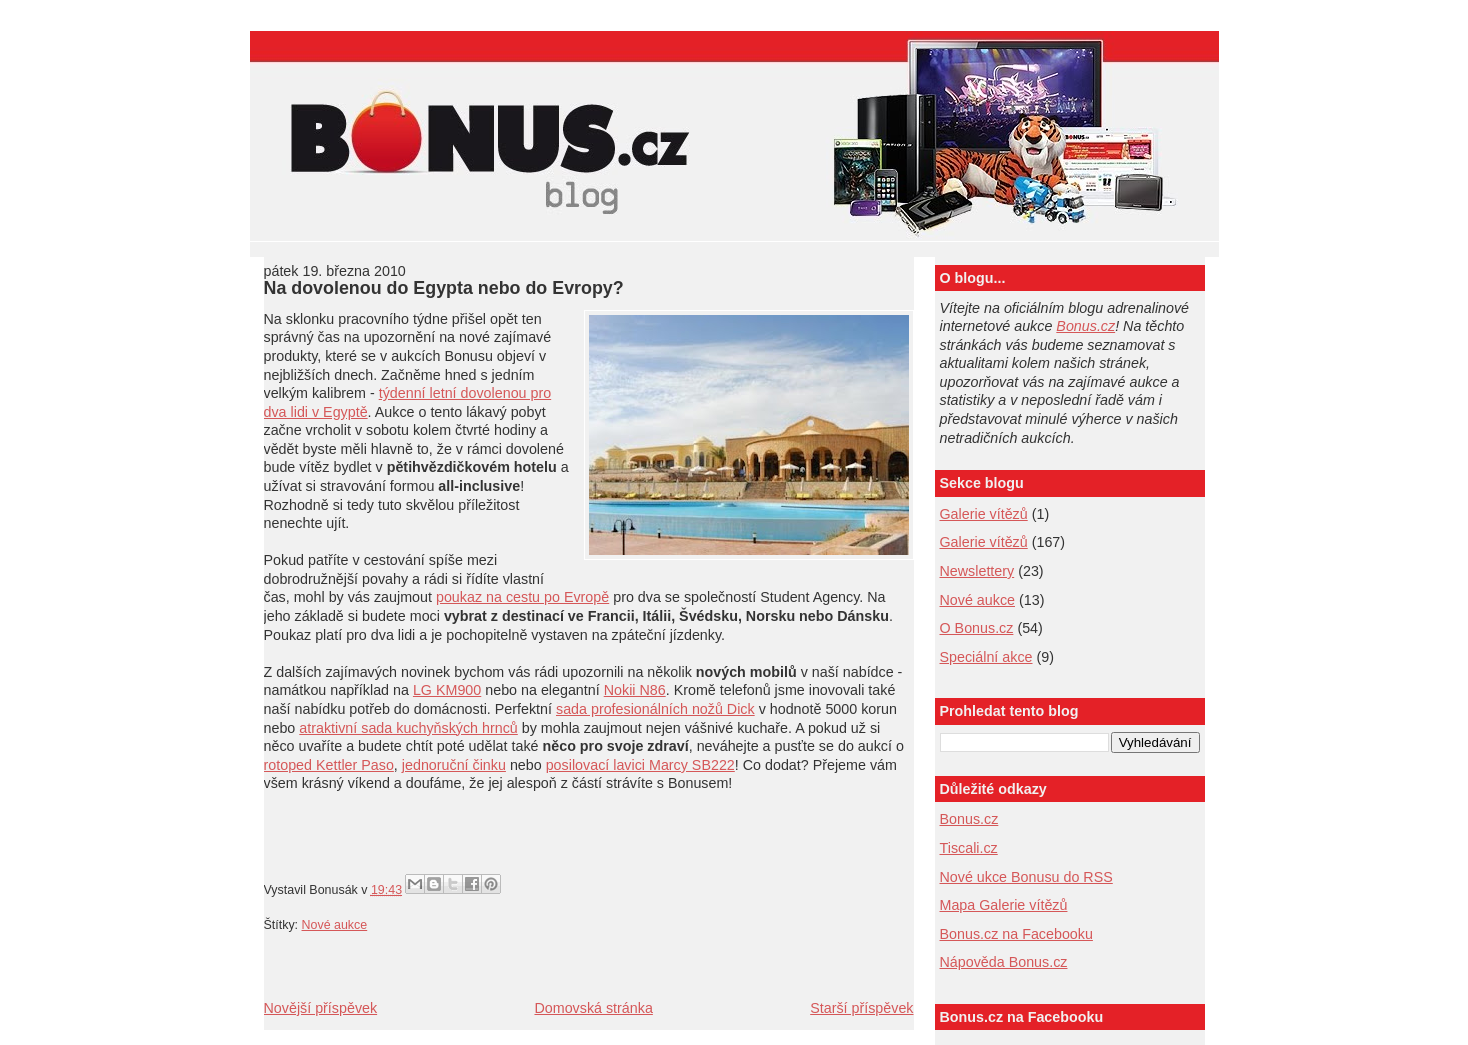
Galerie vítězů (984, 542)
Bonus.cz (1085, 326)
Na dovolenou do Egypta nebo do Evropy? (444, 288)
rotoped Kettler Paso (329, 765)
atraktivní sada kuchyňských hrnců (408, 728)
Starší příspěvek (861, 1008)
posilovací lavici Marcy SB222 (640, 765)
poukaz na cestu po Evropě (522, 597)
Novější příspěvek (321, 1008)
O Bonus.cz (977, 628)
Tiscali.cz (969, 848)
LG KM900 (447, 690)
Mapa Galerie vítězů (1004, 905)
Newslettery (977, 571)
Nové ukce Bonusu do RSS (1026, 877)
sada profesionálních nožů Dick (655, 709)
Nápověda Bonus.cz (1004, 962)
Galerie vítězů (984, 514)
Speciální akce (986, 657)
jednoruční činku (454, 765)
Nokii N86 (635, 690)
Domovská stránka (593, 1008)
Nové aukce (335, 925)
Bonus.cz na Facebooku (1016, 934)
